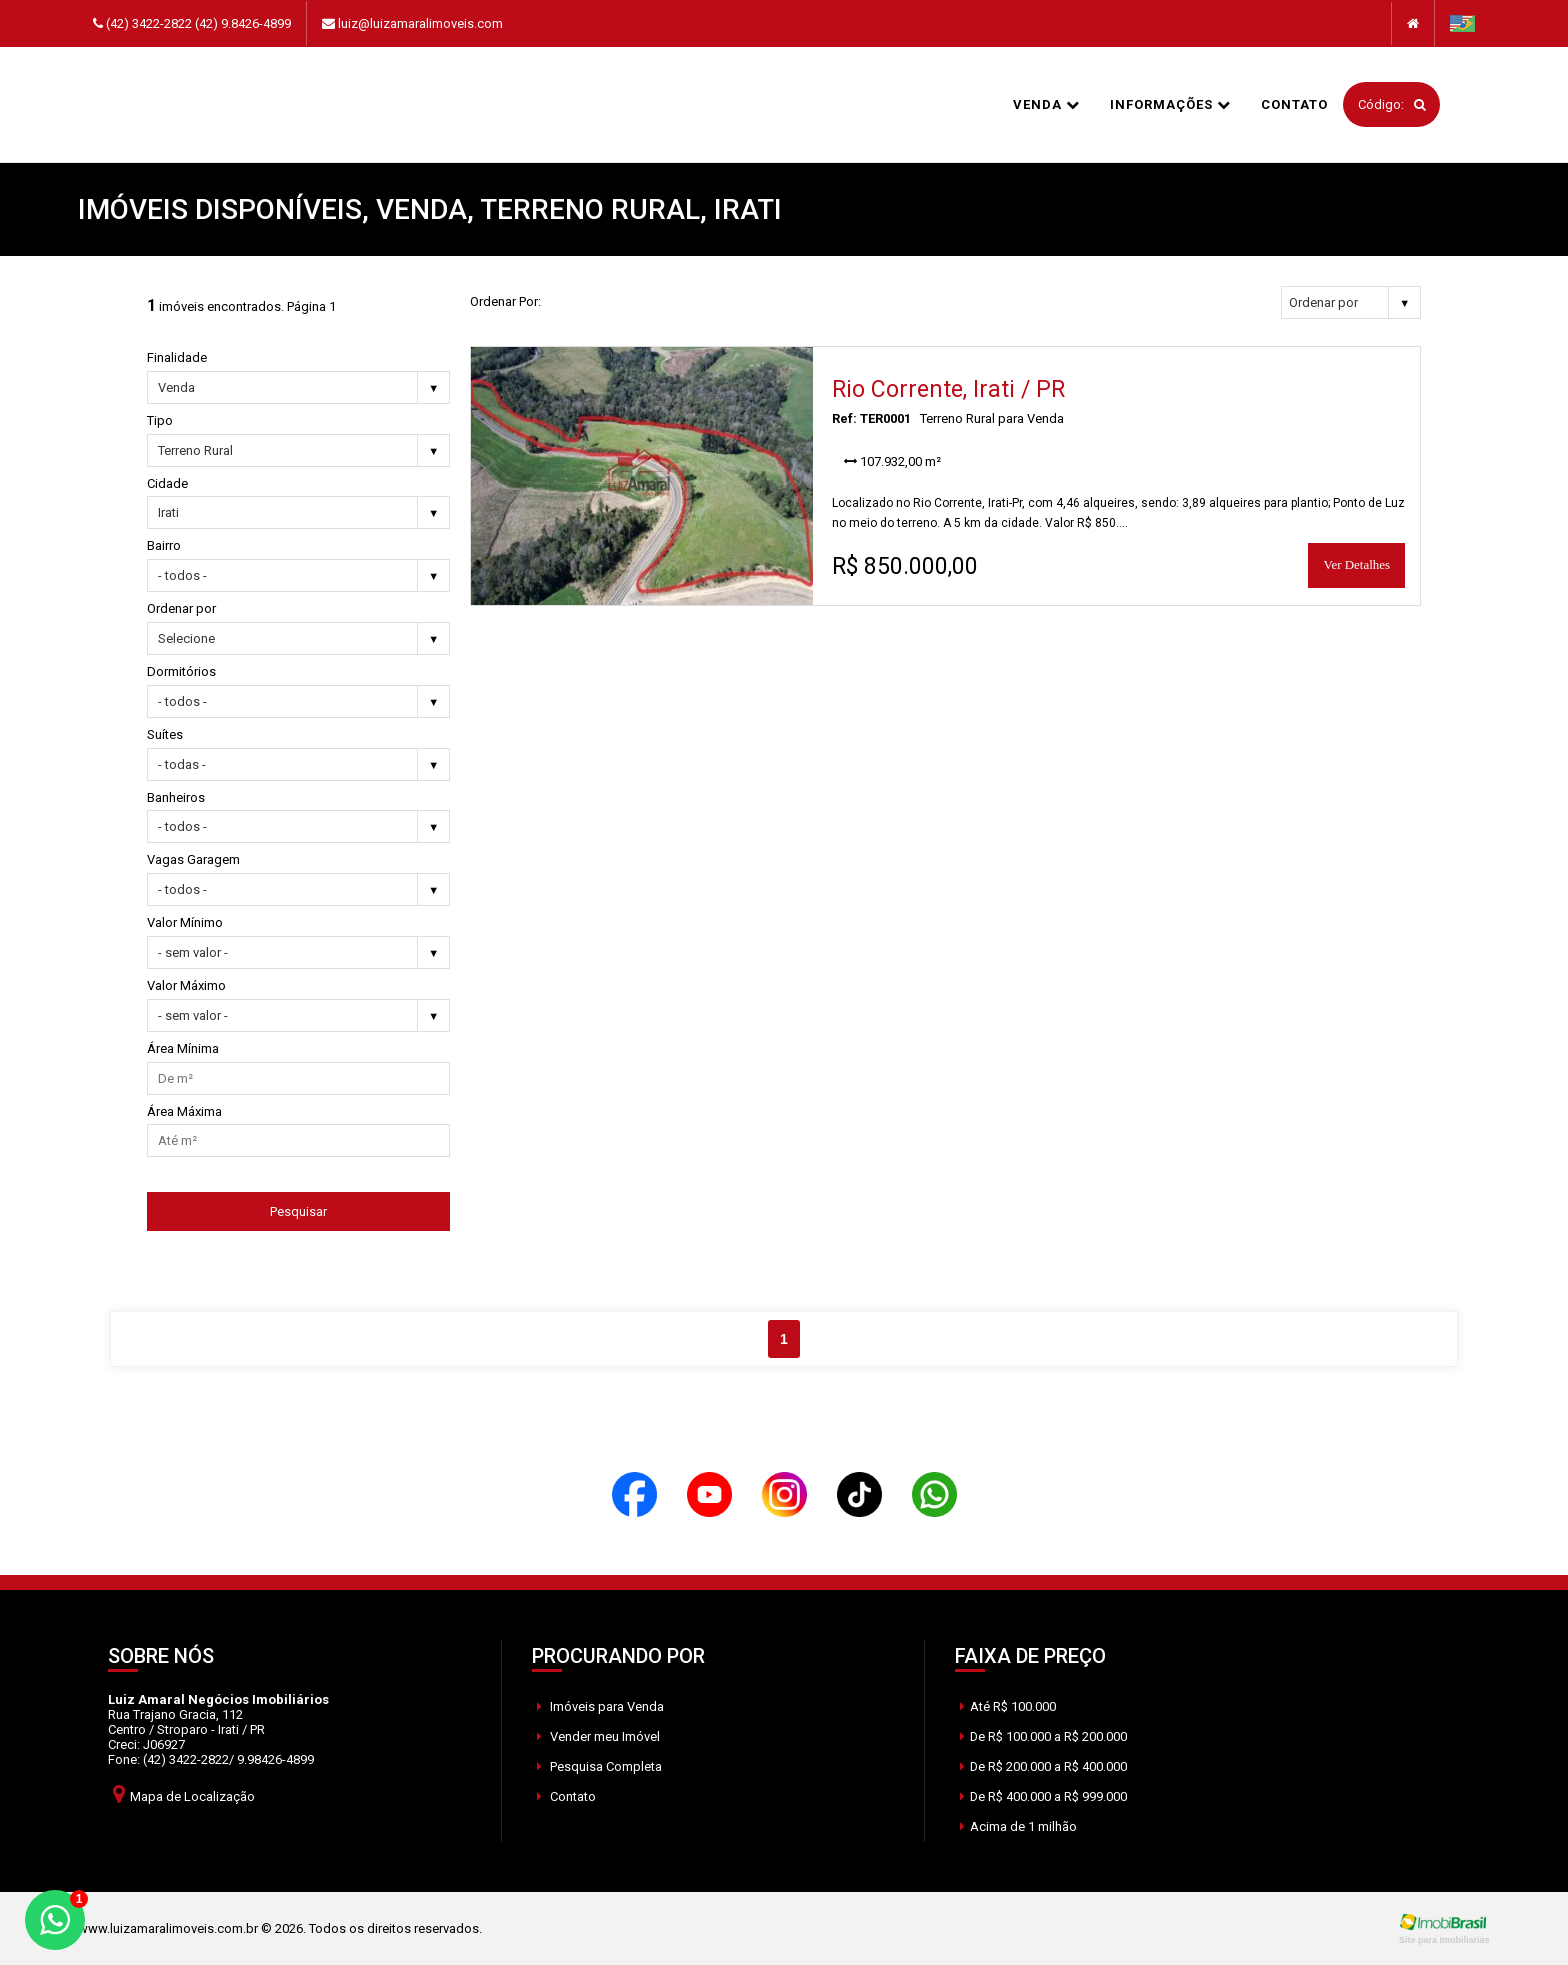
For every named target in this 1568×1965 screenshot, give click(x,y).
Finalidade (177, 357)
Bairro (164, 545)
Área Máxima (184, 1111)
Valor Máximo (186, 985)
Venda (1046, 104)
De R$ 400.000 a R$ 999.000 (1044, 1796)
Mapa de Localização (184, 1793)
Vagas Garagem (193, 859)
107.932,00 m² (892, 461)
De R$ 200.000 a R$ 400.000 (1044, 1766)
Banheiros (176, 797)
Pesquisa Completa (599, 1766)
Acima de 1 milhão (1018, 1826)
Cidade (167, 483)
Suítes (165, 734)
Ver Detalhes (1356, 564)
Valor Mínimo (185, 922)
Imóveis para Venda (600, 1706)
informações (1170, 104)
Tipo (160, 420)
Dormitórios (181, 671)
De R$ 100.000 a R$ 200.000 (1044, 1736)
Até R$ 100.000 (1008, 1706)
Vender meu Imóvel (598, 1736)
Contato (1294, 104)
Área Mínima (183, 1048)
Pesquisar (298, 1211)
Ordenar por (181, 608)
